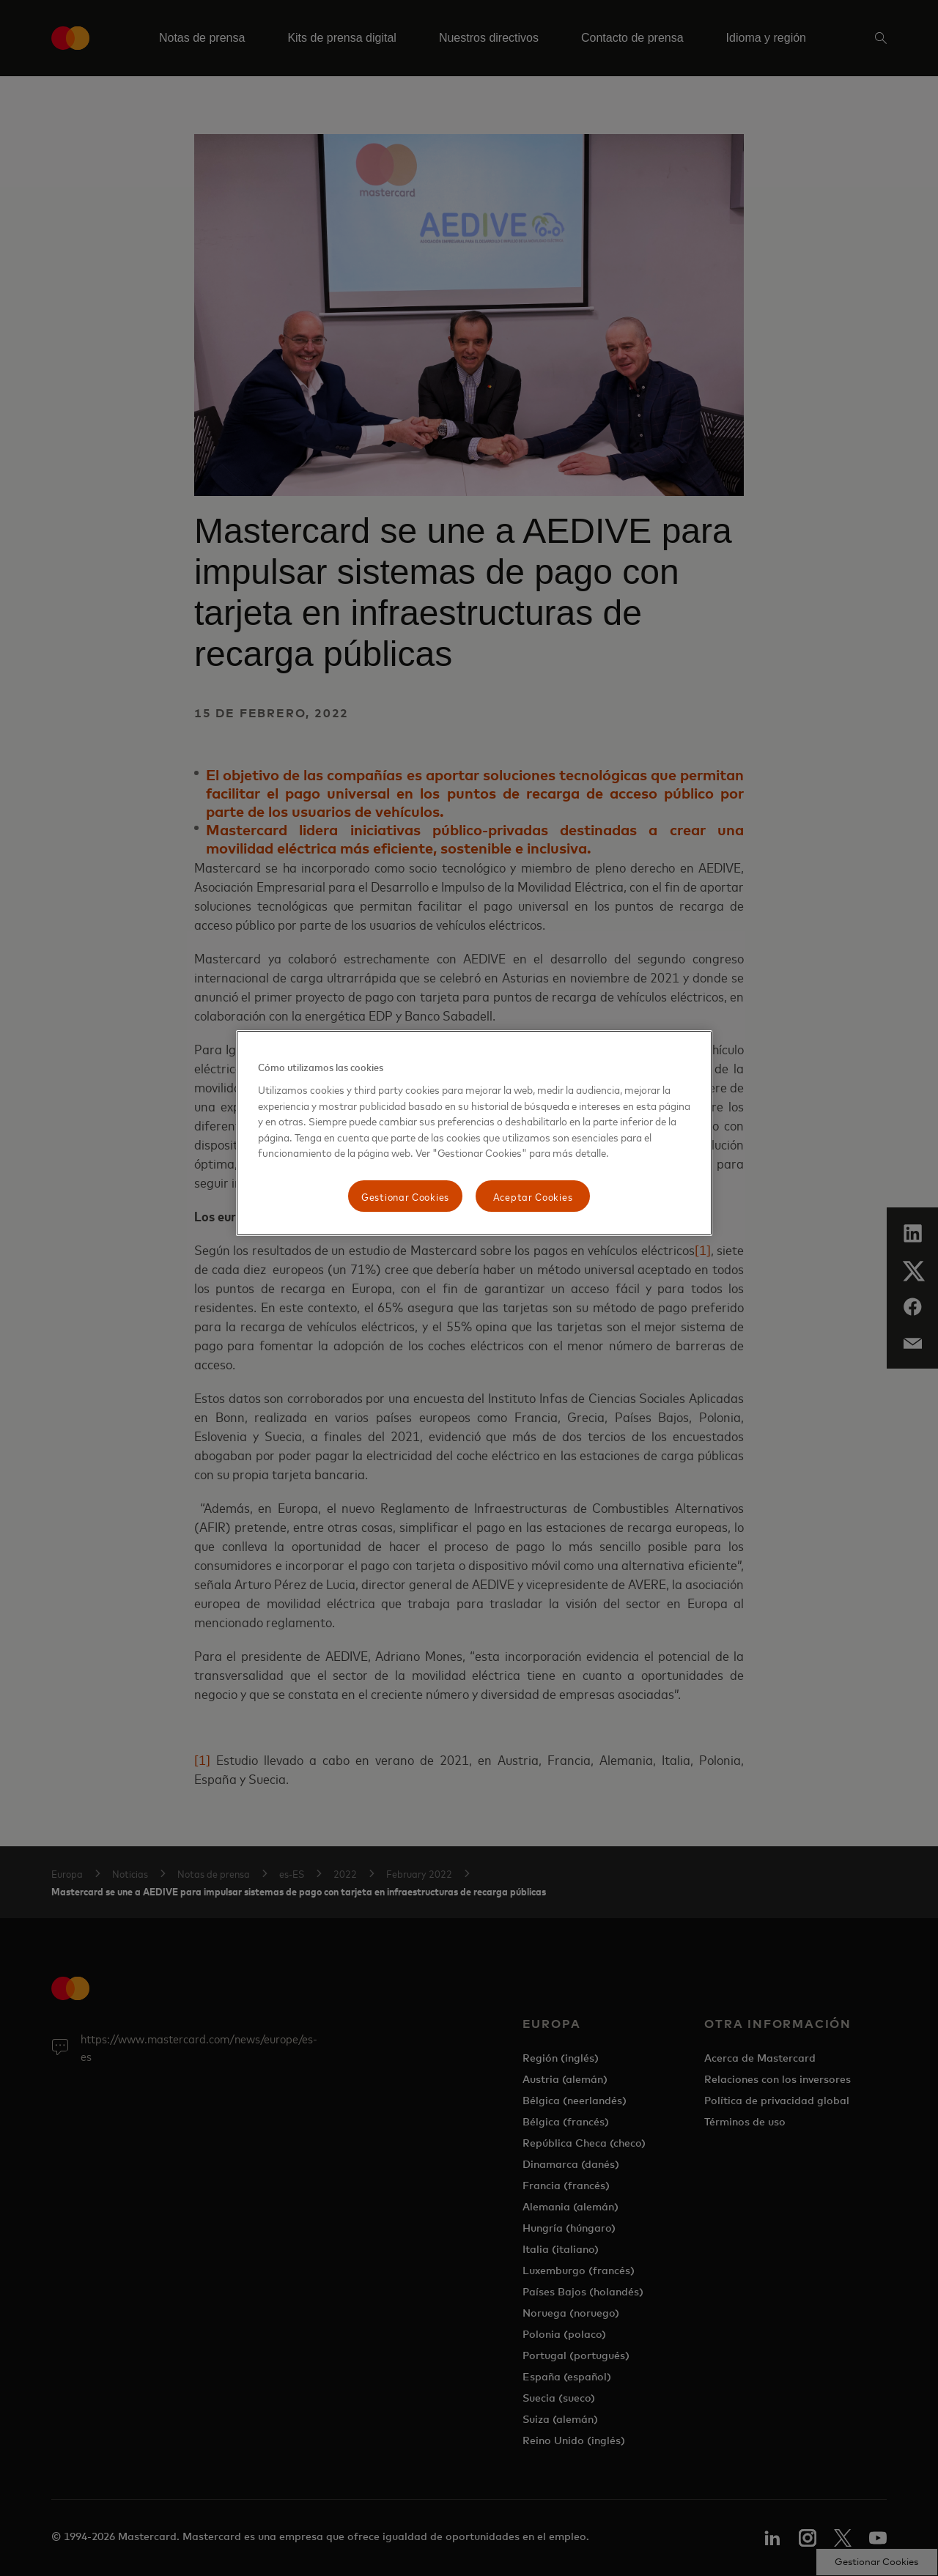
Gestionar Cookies (405, 1196)
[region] (474, 1133)
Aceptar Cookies (533, 1196)
